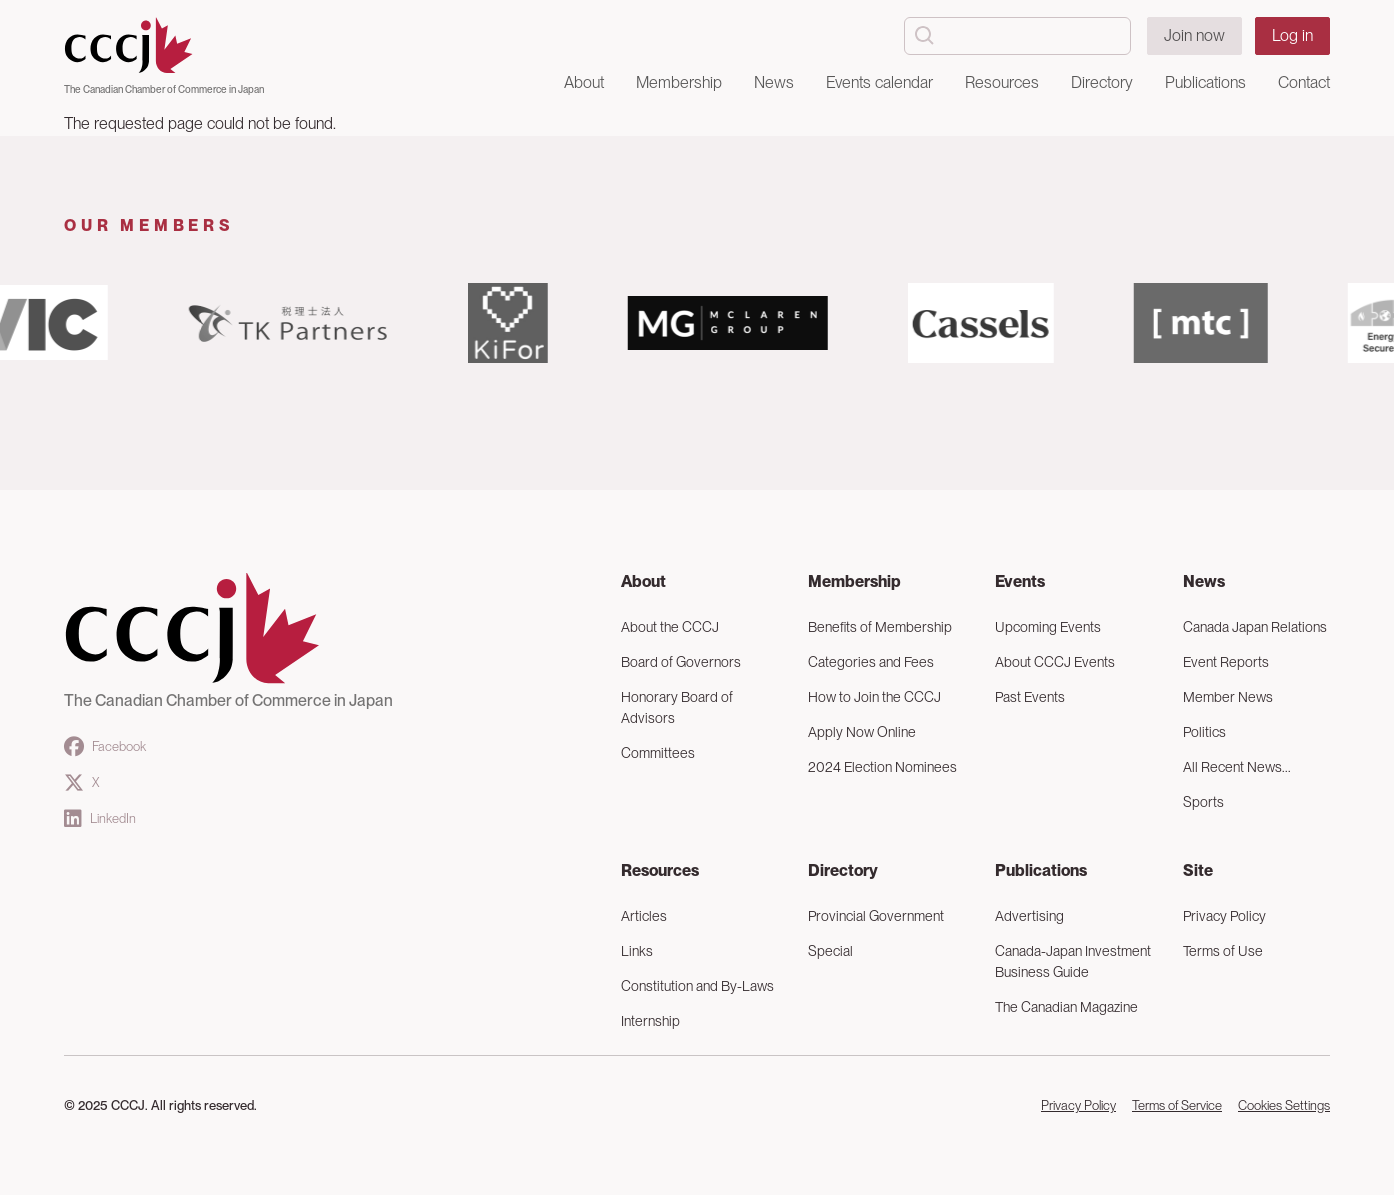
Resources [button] (1002, 82)
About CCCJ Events (1055, 662)
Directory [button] (1102, 82)
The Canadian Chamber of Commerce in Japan (164, 89)
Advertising (1029, 916)
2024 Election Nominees (882, 767)
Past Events (1030, 697)
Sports (1203, 802)
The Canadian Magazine (1066, 1007)
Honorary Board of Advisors (677, 707)
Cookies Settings (1284, 1105)
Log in (1292, 35)
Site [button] (1198, 870)
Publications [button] (1205, 82)
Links (637, 951)
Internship (650, 1021)
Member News (1228, 697)
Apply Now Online (862, 732)
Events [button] (1020, 581)
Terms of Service (1177, 1105)
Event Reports (1226, 662)
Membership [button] (679, 82)
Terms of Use (1223, 951)
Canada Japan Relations (1255, 627)
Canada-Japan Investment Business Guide (1073, 961)
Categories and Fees (871, 662)
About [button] (584, 82)
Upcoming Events (1048, 627)
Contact (1304, 82)
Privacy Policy (1224, 916)
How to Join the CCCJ (874, 697)
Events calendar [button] (879, 82)
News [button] (774, 82)
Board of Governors (681, 662)
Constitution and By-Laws (697, 986)
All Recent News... (1237, 767)
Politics (1204, 732)
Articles (644, 916)
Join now (1194, 35)
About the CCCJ (670, 627)
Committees (658, 753)
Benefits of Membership (880, 627)
